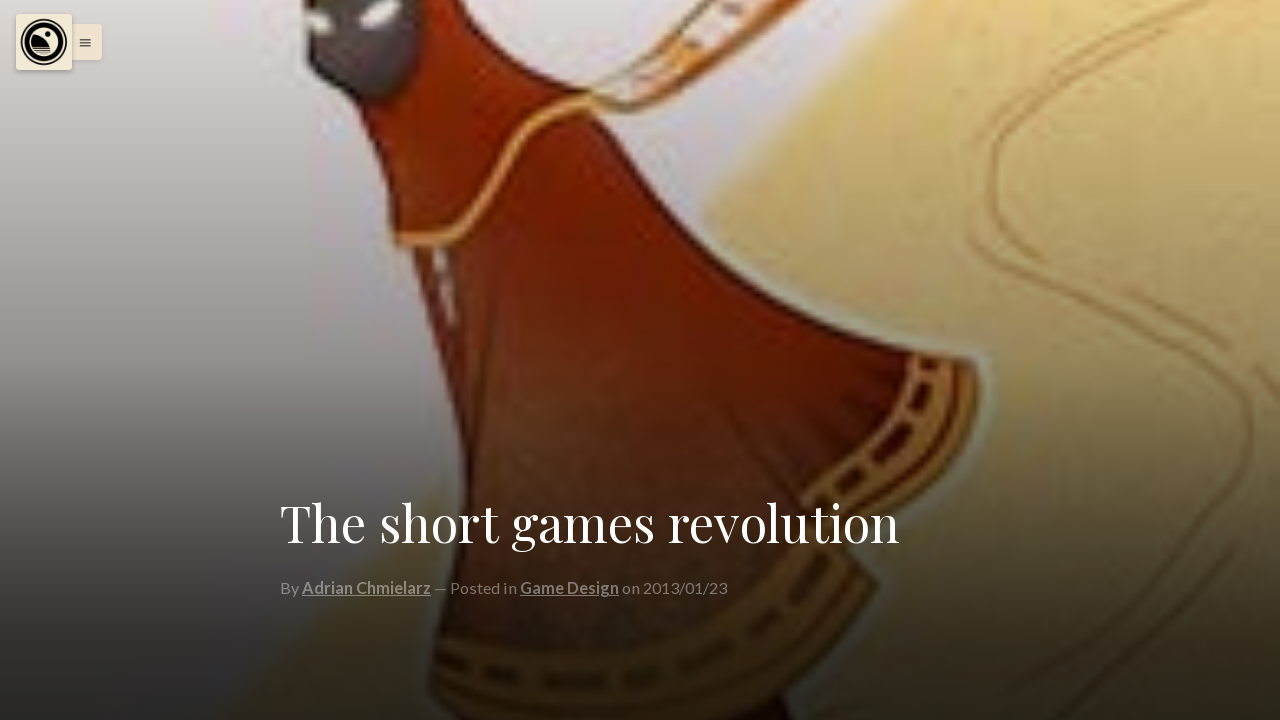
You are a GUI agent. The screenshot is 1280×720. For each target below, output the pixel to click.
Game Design (569, 587)
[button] (80, 42)
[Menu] (44, 42)
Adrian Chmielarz (366, 587)
